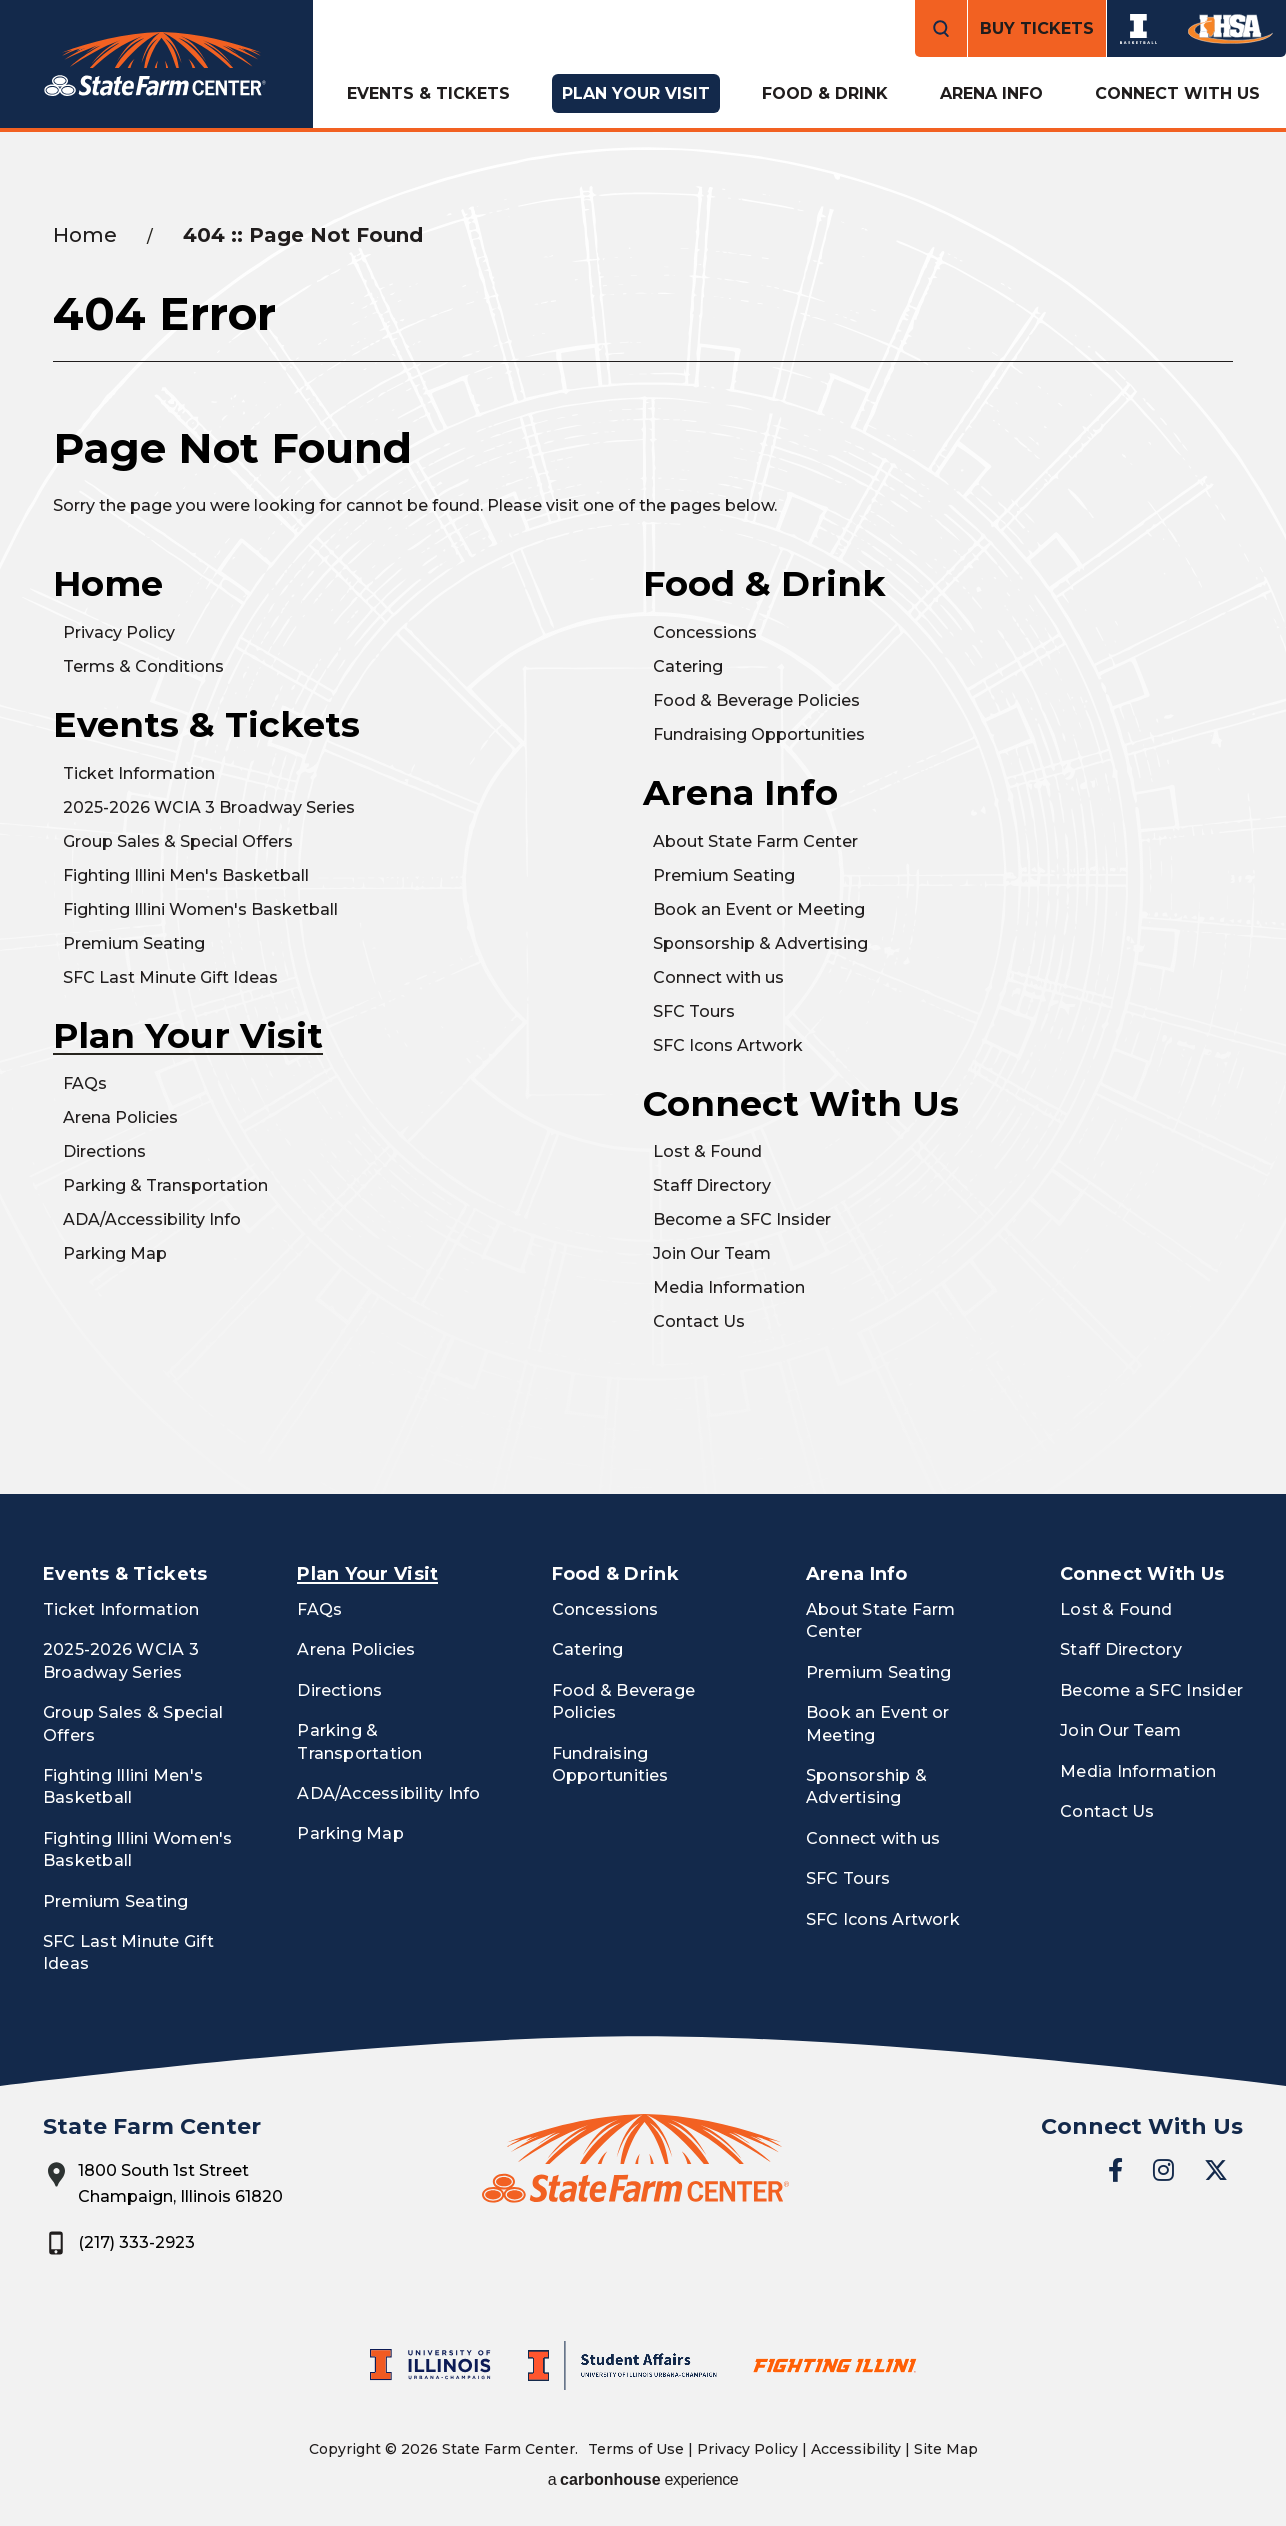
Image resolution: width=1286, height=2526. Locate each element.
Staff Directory (712, 1185)
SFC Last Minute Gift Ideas (170, 977)
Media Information (729, 1287)
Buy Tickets (1037, 28)
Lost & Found (707, 1151)
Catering (688, 666)
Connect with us (718, 977)
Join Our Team (712, 1253)
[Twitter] (1216, 2170)
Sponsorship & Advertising (760, 943)
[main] (643, 813)
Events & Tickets (428, 93)
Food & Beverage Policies (756, 700)
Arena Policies (120, 1117)
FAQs (85, 1083)
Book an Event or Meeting (759, 909)
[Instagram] (1163, 2170)
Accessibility (856, 2449)
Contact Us (699, 1321)
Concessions (705, 632)
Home (85, 235)
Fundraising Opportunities (759, 734)
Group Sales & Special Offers (178, 841)
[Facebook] (1115, 2170)
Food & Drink (825, 93)
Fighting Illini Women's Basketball (200, 909)
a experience (643, 2479)
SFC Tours (694, 1011)
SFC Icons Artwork (728, 1045)
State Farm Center (156, 64)
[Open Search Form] (941, 28)
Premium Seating (134, 943)
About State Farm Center (755, 841)
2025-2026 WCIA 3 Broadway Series (209, 807)
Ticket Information (139, 773)
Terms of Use (636, 2449)
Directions (104, 1151)
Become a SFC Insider (742, 1219)
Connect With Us (1177, 93)
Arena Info (991, 93)
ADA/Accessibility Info (152, 1219)
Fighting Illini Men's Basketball (186, 875)
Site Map (946, 2449)
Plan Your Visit (636, 93)
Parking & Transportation (165, 1185)
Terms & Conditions (143, 666)
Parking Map (115, 1253)
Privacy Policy (119, 632)
